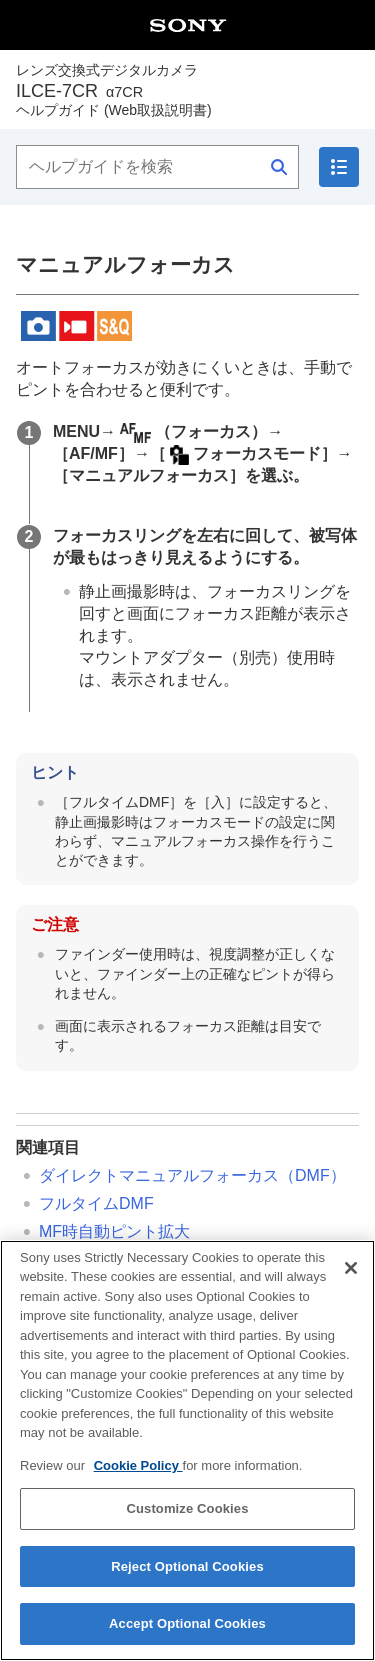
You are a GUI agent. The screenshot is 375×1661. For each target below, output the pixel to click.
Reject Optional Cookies (187, 1576)
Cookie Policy (138, 1475)
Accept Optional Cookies (187, 1634)
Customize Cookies (187, 1519)
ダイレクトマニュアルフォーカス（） (192, 1175)
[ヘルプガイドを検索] (157, 167)
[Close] (351, 1278)
